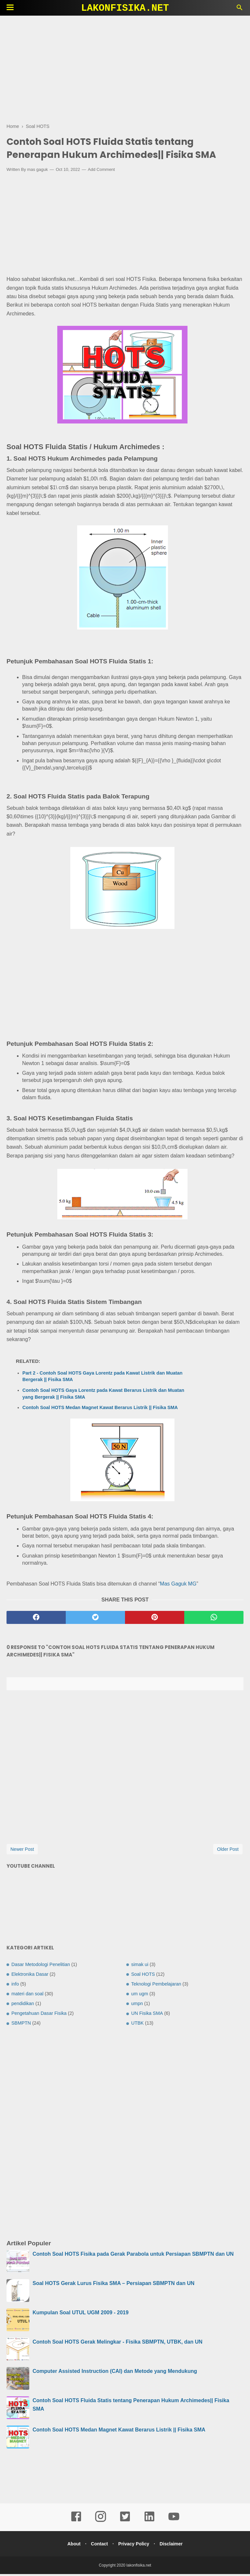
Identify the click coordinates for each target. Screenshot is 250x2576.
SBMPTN (21, 2025)
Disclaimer (174, 2545)
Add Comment (101, 171)
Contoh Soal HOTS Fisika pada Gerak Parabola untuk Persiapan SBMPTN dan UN (133, 2256)
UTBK (137, 2025)
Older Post (228, 1850)
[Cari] (239, 9)
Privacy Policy (134, 2545)
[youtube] (173, 2523)
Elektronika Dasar (30, 1975)
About (70, 2545)
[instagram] (100, 2523)
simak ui (139, 1966)
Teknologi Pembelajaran (156, 1985)
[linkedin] (149, 2523)
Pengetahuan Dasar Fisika (39, 2015)
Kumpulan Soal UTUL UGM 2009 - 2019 (81, 2314)
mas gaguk (37, 171)
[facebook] (36, 1619)
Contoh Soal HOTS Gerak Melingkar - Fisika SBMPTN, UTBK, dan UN (117, 2344)
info (15, 1985)
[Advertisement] (125, 68)
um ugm (139, 1995)
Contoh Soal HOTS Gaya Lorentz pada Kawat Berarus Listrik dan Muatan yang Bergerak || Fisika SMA (103, 1395)
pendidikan (22, 2005)
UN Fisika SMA (147, 2015)
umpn (137, 2005)
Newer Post (22, 1850)
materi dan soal (27, 1995)
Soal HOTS (143, 1975)
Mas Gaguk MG (178, 1585)
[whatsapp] (213, 1619)
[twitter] (95, 1619)
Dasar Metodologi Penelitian (40, 1966)
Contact (98, 2545)
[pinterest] (154, 1619)
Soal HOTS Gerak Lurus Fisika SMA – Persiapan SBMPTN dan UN (113, 2285)
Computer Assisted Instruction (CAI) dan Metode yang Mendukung (115, 2373)
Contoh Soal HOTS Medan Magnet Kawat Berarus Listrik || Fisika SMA (100, 1409)
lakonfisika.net (125, 8)
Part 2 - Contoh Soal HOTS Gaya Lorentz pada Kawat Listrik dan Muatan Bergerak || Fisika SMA (102, 1378)
